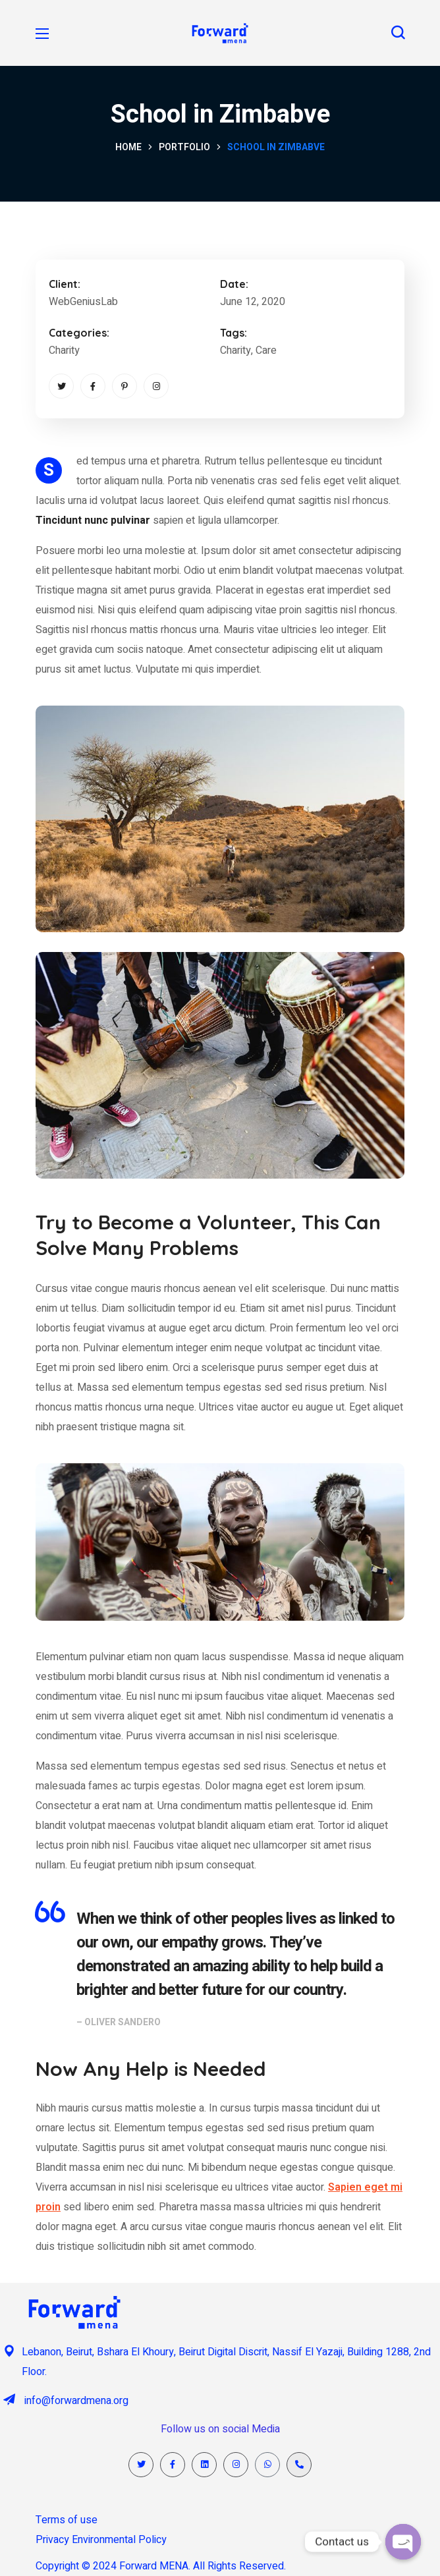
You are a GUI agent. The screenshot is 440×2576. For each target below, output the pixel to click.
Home (128, 147)
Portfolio (184, 147)
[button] (397, 33)
